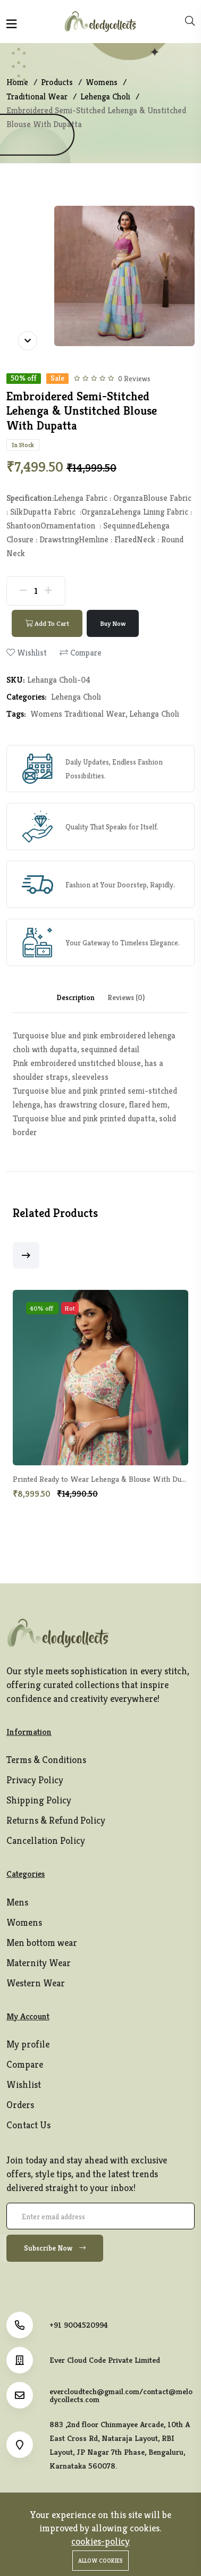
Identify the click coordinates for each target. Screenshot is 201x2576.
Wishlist (23, 2084)
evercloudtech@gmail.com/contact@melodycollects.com (120, 2395)
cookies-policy (100, 2541)
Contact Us (28, 2125)
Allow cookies (100, 2560)
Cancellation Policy (45, 1840)
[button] (26, 1255)
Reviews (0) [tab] (126, 997)
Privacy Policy (34, 1780)
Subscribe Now (55, 2248)
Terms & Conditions (46, 1759)
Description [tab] (75, 997)
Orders (20, 2105)
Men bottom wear (41, 1942)
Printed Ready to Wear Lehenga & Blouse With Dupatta (105, 1479)
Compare (24, 2064)
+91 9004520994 (78, 2325)
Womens (24, 1922)
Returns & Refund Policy (55, 1820)
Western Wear (35, 1983)
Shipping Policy (38, 1800)
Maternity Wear (38, 1963)
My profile (27, 2044)
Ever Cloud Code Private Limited (104, 2360)
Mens (17, 1902)
